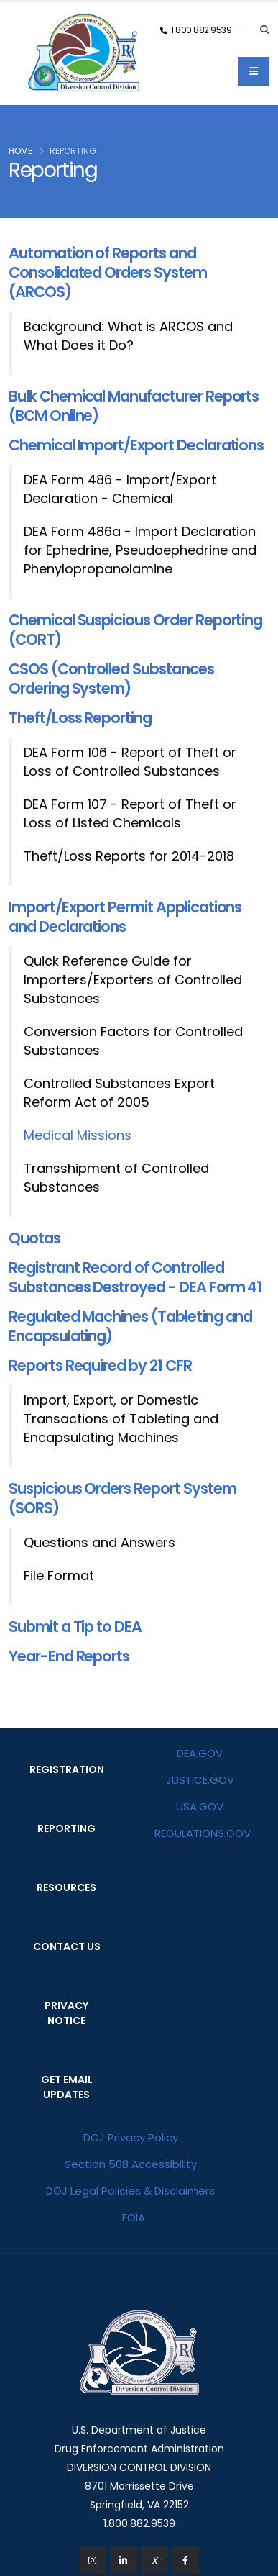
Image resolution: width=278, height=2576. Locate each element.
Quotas (34, 1238)
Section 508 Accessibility (131, 2164)
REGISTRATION (66, 1769)
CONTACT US (67, 1946)
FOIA (133, 2217)
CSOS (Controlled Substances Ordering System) (111, 678)
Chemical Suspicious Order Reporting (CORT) (135, 629)
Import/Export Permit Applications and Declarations (125, 917)
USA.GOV (199, 1806)
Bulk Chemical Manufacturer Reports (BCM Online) (134, 406)
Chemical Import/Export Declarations (136, 445)
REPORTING (66, 1828)
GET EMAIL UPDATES (67, 2087)
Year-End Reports (69, 1656)
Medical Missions (77, 1135)
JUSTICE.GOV (200, 1779)
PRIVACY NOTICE (66, 2013)
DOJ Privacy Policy (130, 2137)
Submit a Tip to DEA (75, 1626)
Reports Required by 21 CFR (100, 1365)
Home (20, 151)
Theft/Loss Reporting (80, 717)
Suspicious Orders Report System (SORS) (122, 1498)
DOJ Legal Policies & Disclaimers (130, 2190)
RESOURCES (66, 1887)
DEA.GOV (200, 1753)
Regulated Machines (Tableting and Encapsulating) (130, 1326)
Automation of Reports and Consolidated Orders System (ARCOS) (108, 272)
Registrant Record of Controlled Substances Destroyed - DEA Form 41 (135, 1277)
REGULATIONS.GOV (202, 1833)
